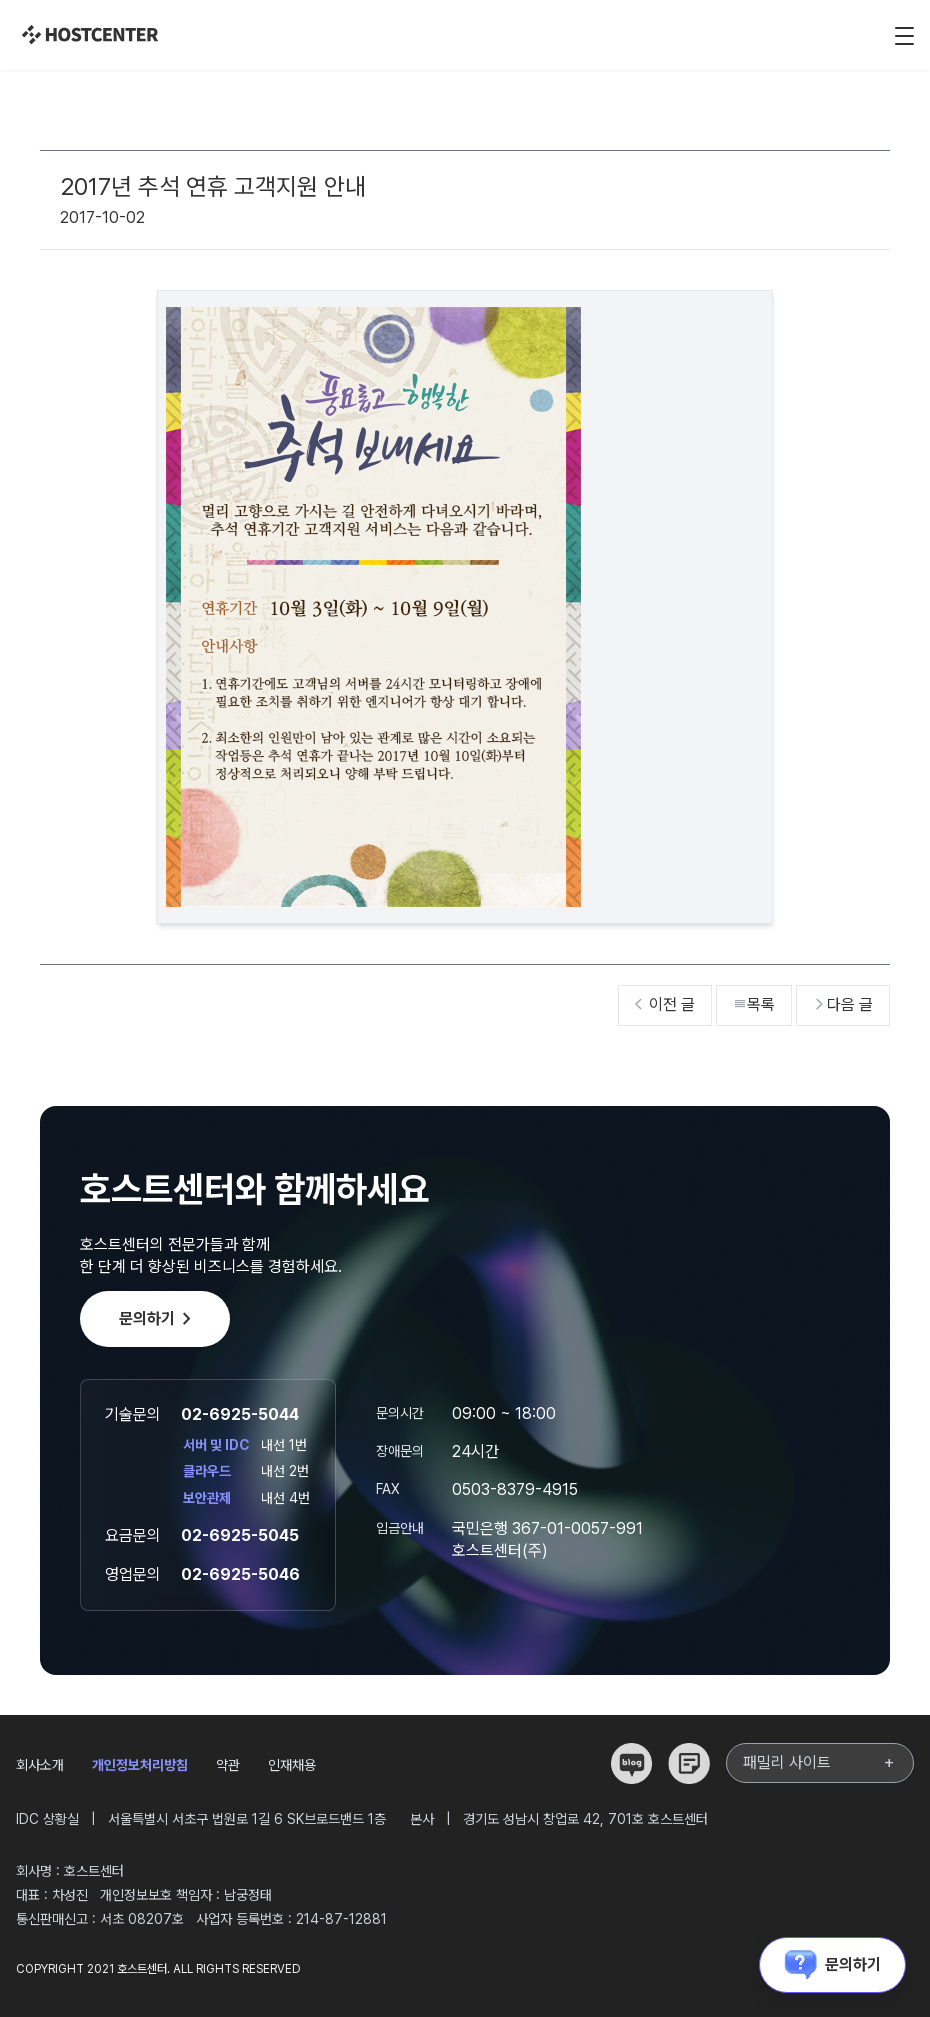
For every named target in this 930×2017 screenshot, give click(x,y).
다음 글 (843, 1004)
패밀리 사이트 (820, 1763)
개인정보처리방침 (140, 1765)
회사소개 (40, 1765)
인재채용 (292, 1765)
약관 (228, 1765)
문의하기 (159, 1319)
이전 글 (665, 1004)
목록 (754, 1004)
